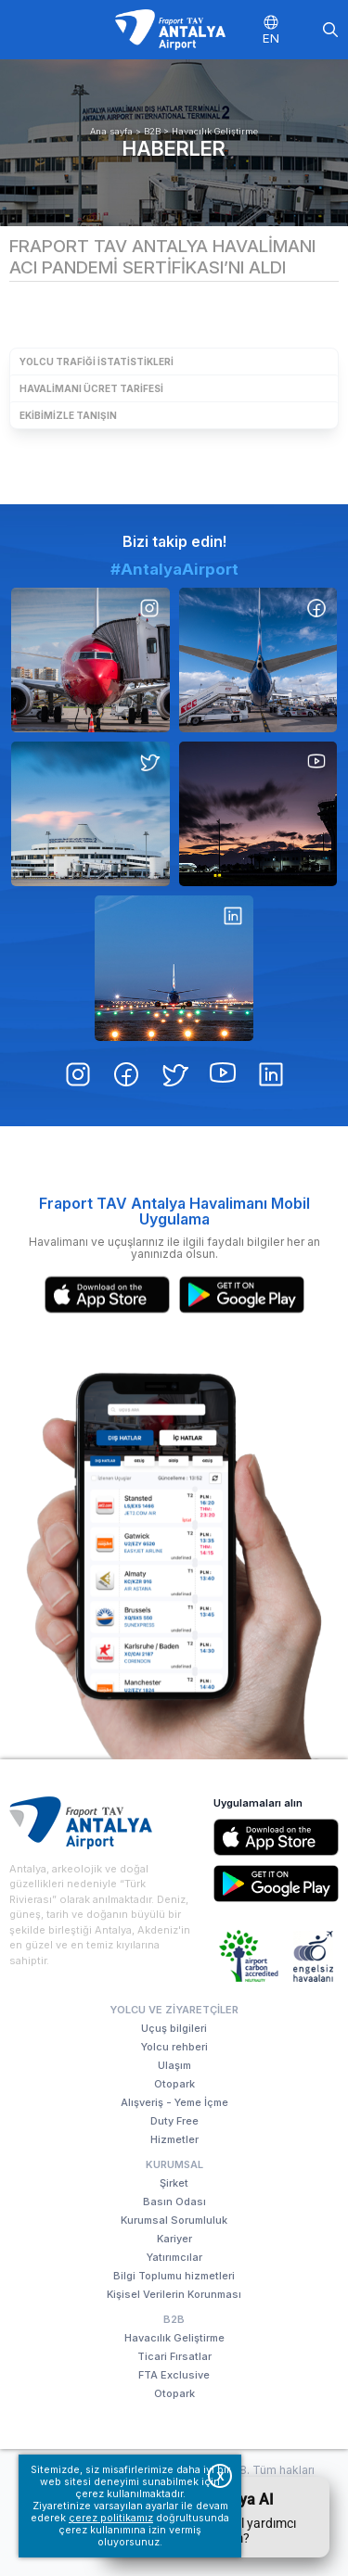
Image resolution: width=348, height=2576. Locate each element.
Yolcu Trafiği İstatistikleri (96, 361)
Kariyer (174, 2238)
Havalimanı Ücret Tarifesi (91, 388)
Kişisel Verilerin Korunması (174, 2294)
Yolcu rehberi (174, 2046)
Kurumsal (174, 2164)
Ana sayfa (111, 131)
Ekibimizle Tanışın (68, 415)
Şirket (174, 2182)
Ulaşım (174, 2065)
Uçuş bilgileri (174, 2028)
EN (271, 38)
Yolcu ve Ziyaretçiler (174, 2009)
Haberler (174, 148)
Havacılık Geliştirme (215, 131)
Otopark (174, 2083)
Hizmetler (174, 2139)
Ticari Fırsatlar (174, 2356)
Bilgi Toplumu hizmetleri (174, 2275)
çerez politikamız (111, 2518)
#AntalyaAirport (174, 569)
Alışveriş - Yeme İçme (174, 2102)
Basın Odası (174, 2201)
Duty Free (174, 2120)
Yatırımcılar (174, 2257)
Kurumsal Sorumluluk (174, 2220)
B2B (152, 131)
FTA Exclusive (174, 2374)
